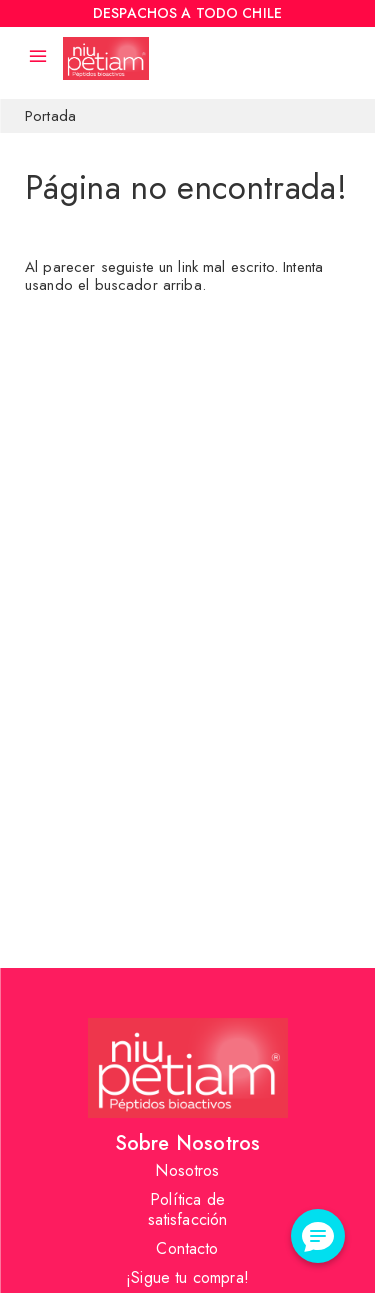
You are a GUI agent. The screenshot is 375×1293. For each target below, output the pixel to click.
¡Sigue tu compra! (187, 1277)
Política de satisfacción (188, 1209)
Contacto (187, 1248)
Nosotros (187, 1170)
